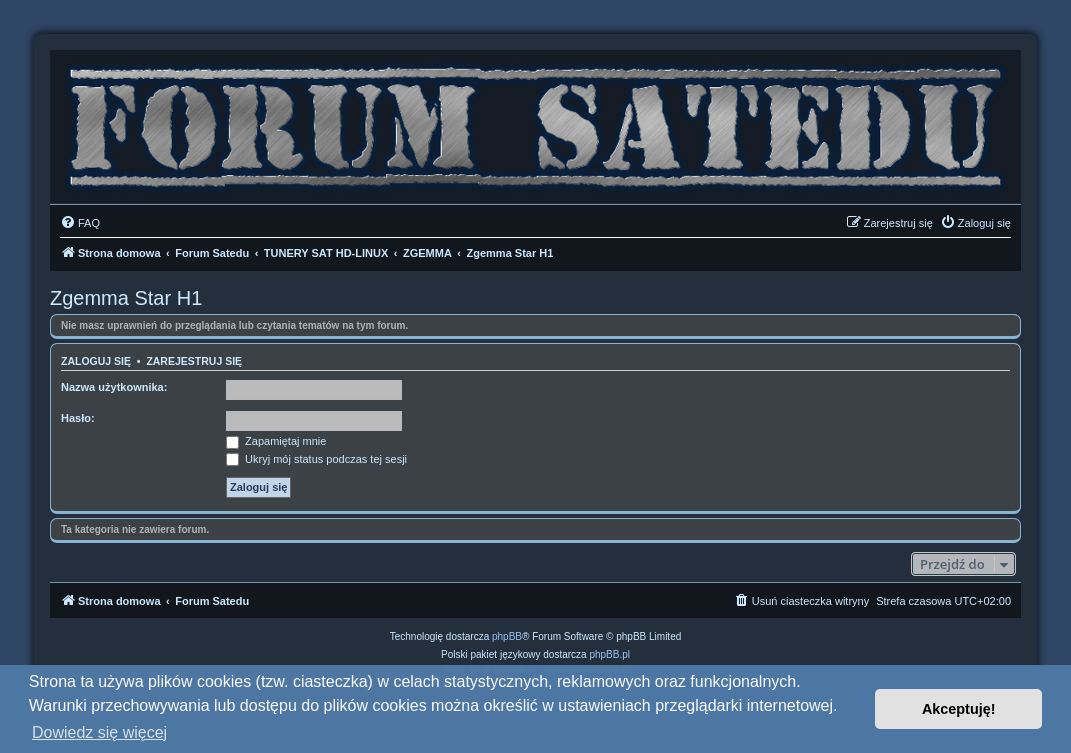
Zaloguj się (96, 361)
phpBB (507, 636)
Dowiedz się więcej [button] (99, 732)
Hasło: (78, 418)
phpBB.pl (609, 654)
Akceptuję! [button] (959, 709)
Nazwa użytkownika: (114, 387)
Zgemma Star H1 (126, 298)
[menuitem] (80, 223)
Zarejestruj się (194, 361)
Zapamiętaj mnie (276, 441)
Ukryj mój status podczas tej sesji (316, 459)
